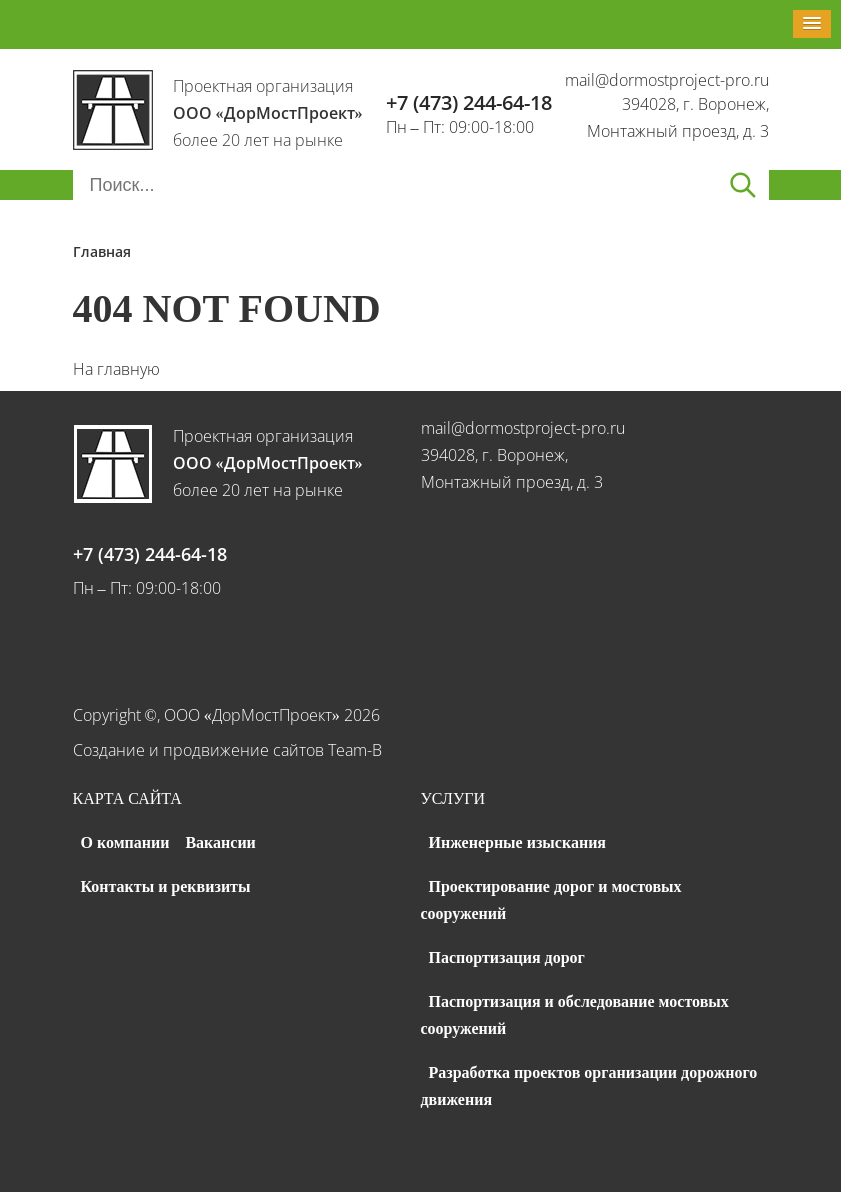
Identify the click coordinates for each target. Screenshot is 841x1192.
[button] (812, 24)
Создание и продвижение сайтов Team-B (227, 750)
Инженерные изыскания (518, 842)
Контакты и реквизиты (166, 886)
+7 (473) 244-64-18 (469, 102)
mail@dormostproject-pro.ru (667, 80)
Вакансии (220, 842)
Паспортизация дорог (507, 957)
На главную (116, 369)
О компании (125, 842)
